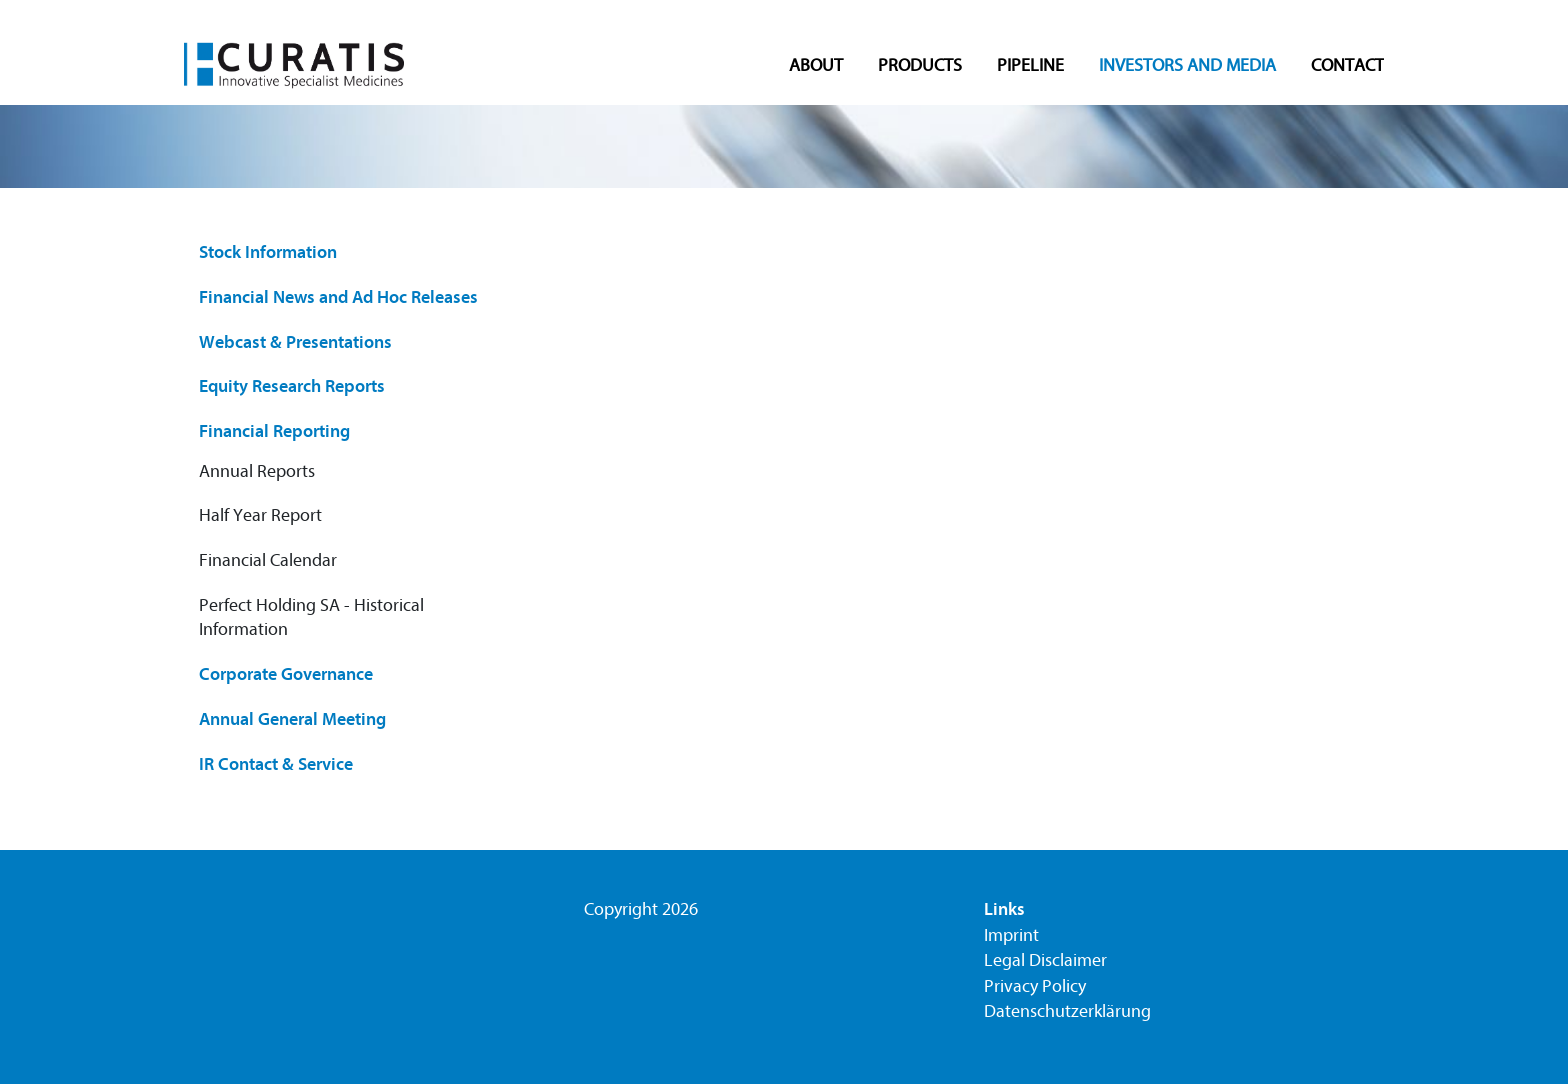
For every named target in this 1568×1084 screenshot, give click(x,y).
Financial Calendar (268, 560)
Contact (1347, 66)
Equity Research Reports (292, 386)
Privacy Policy (1035, 986)
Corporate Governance (286, 674)
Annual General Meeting (292, 719)
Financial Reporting (274, 431)
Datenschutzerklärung (1067, 1011)
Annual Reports (257, 471)
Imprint (1011, 935)
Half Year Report (260, 515)
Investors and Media (1187, 66)
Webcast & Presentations (295, 342)
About (816, 66)
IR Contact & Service (276, 764)
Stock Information (268, 252)
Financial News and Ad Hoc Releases (338, 297)
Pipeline (1030, 66)
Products (920, 66)
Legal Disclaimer (1045, 960)
